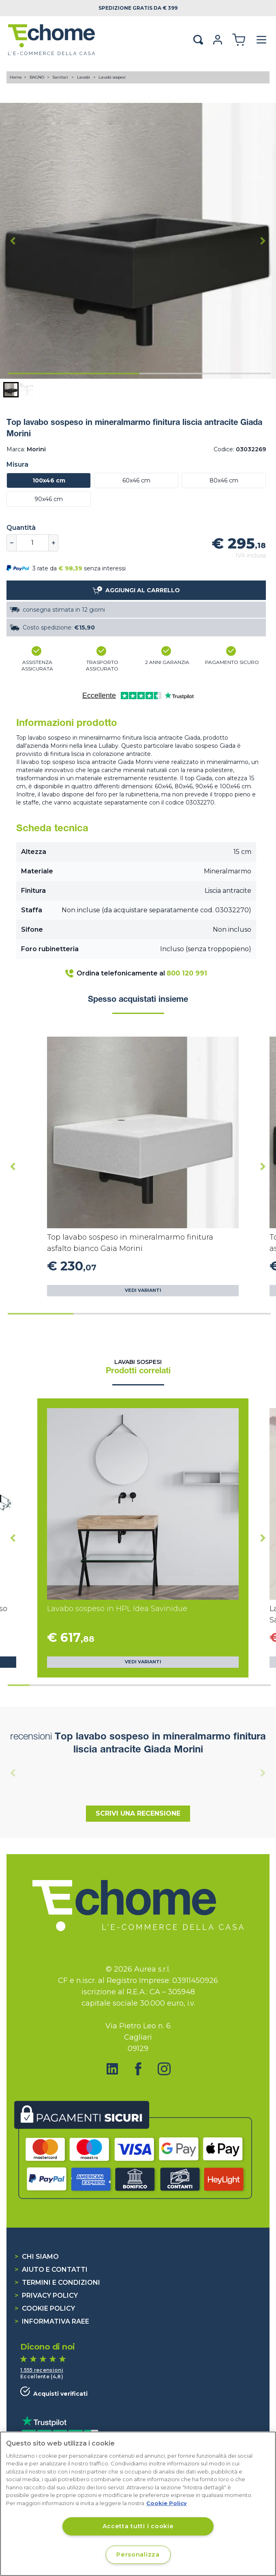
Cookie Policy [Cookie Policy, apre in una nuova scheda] (166, 2503)
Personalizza (138, 2554)
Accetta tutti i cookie (138, 2526)
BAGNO (37, 77)
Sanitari (61, 77)
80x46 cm (224, 480)
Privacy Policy (46, 2295)
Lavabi (84, 77)
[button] (11, 389)
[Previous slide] (12, 1773)
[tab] (73, 373)
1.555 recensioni (41, 2370)
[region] (138, 2503)
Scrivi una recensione (138, 1813)
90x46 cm (48, 499)
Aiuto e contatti (51, 2269)
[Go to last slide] (12, 240)
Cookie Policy (45, 2308)
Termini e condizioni (57, 2282)
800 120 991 (187, 973)
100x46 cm (48, 480)
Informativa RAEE (52, 2321)
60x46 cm (136, 480)
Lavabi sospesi (112, 77)
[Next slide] (263, 240)
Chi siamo (37, 2256)
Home (16, 77)
